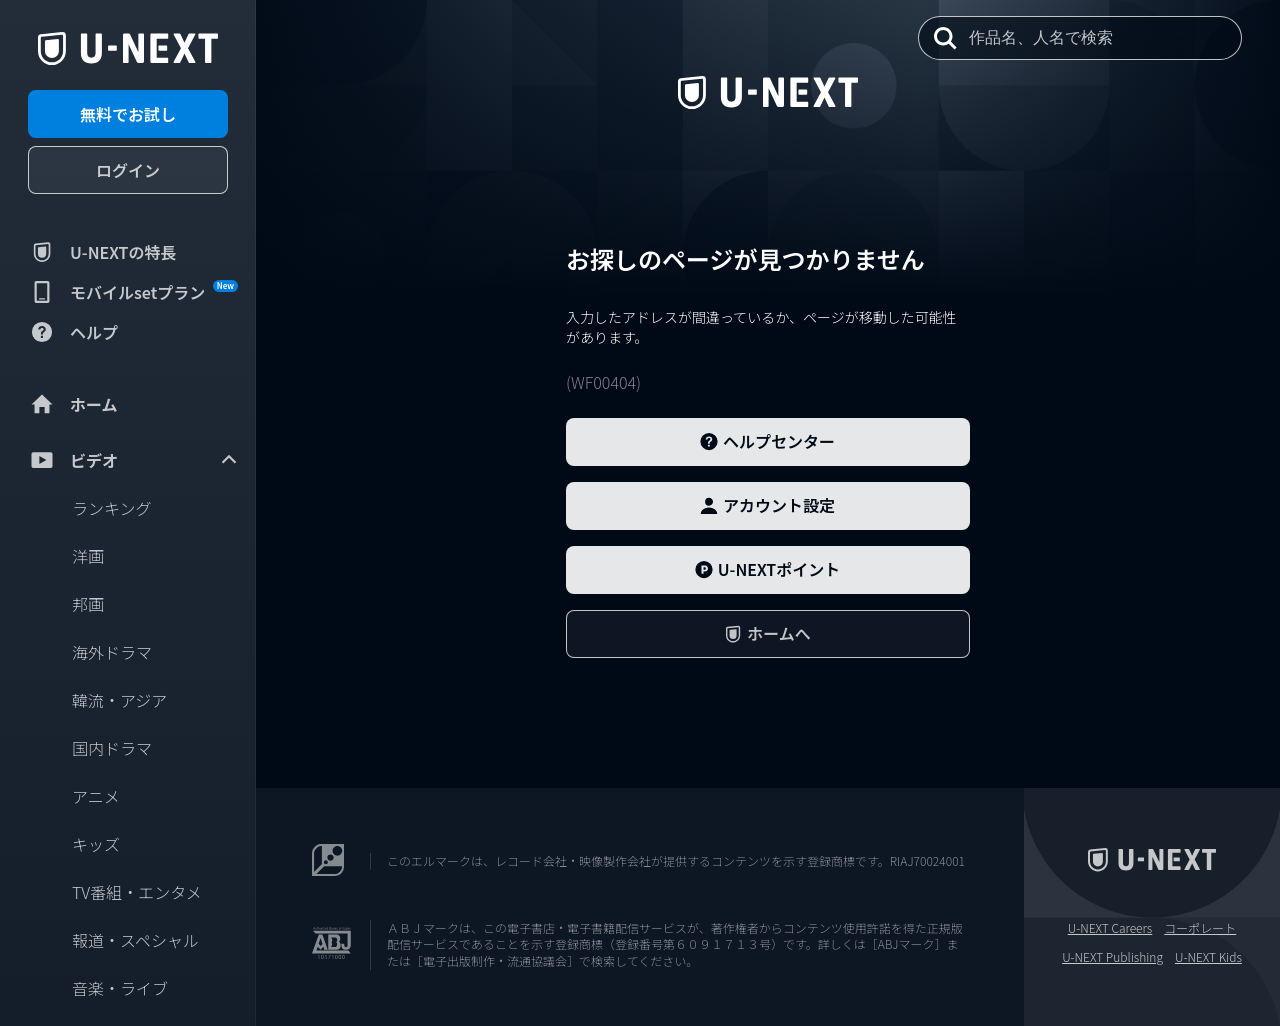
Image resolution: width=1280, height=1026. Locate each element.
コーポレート (1200, 928)
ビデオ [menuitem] (134, 460)
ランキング (112, 508)
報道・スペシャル (135, 940)
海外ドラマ (112, 652)
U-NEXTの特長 (102, 252)
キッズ (96, 844)
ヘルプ (73, 332)
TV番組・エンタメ (137, 892)
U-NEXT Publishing (1112, 957)
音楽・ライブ (120, 988)
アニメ (96, 796)
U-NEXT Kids (1208, 957)
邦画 (88, 604)
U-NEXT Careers (1110, 928)
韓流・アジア (119, 700)
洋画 (88, 556)
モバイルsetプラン (133, 292)
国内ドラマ (112, 748)
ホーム (73, 404)
